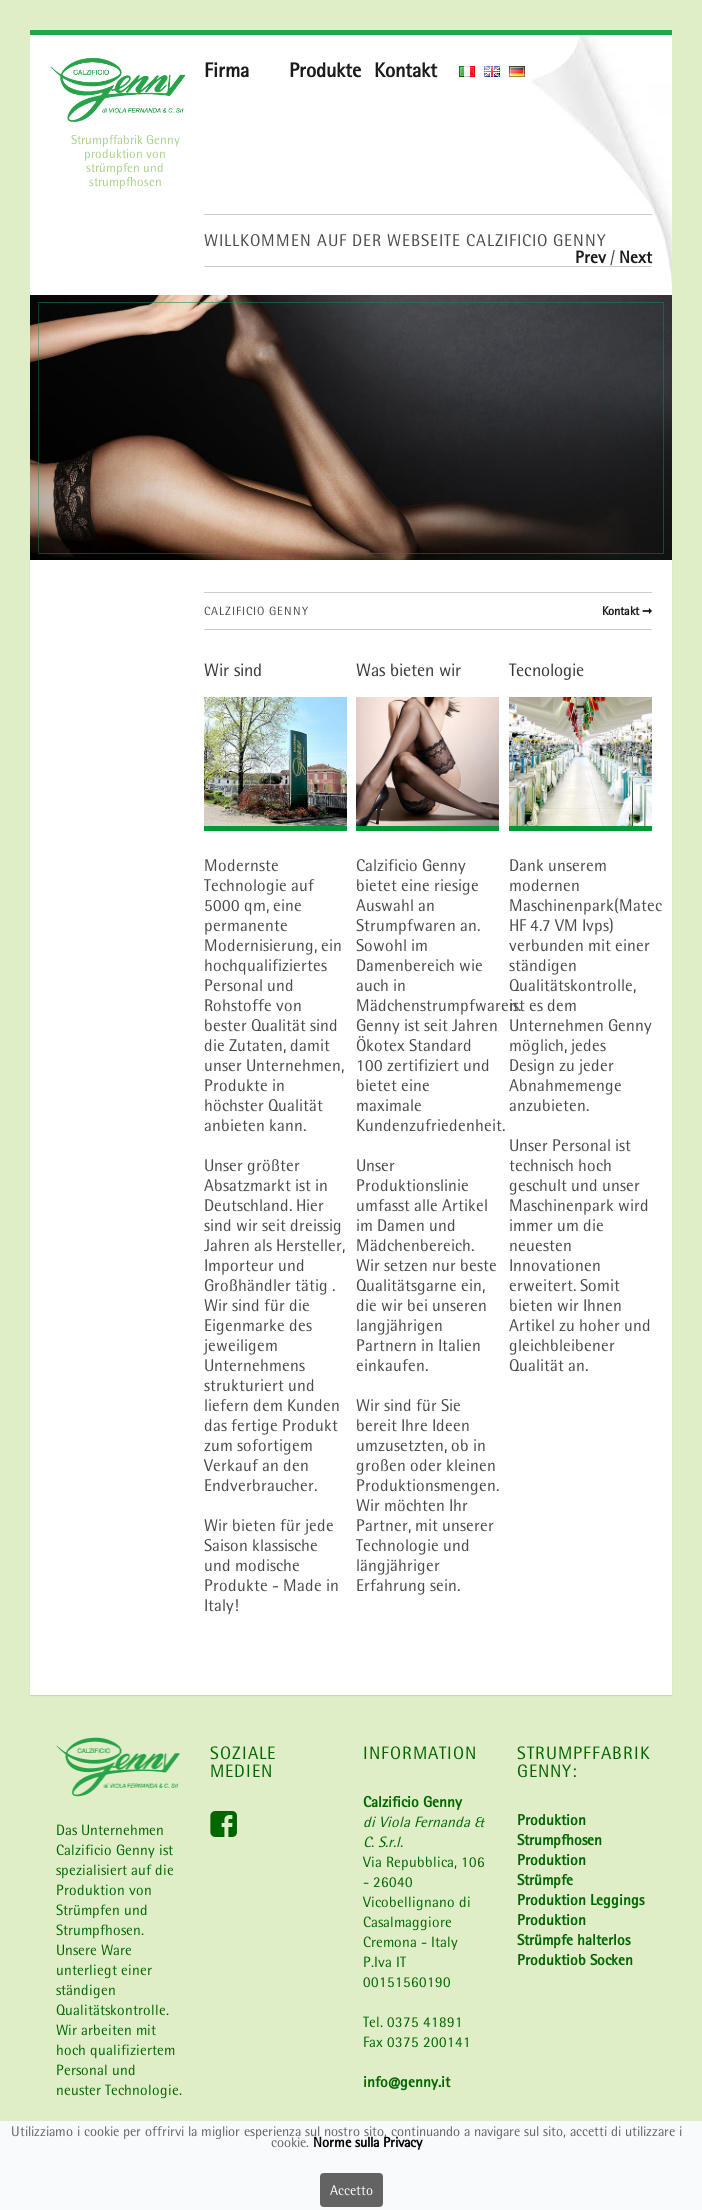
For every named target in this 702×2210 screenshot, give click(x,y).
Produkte (325, 70)
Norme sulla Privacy (367, 2144)
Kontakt (405, 70)
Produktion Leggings (580, 1899)
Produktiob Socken (575, 1959)
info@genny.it (406, 2081)
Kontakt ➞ (627, 611)
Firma (226, 70)
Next (635, 257)
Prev (592, 257)
